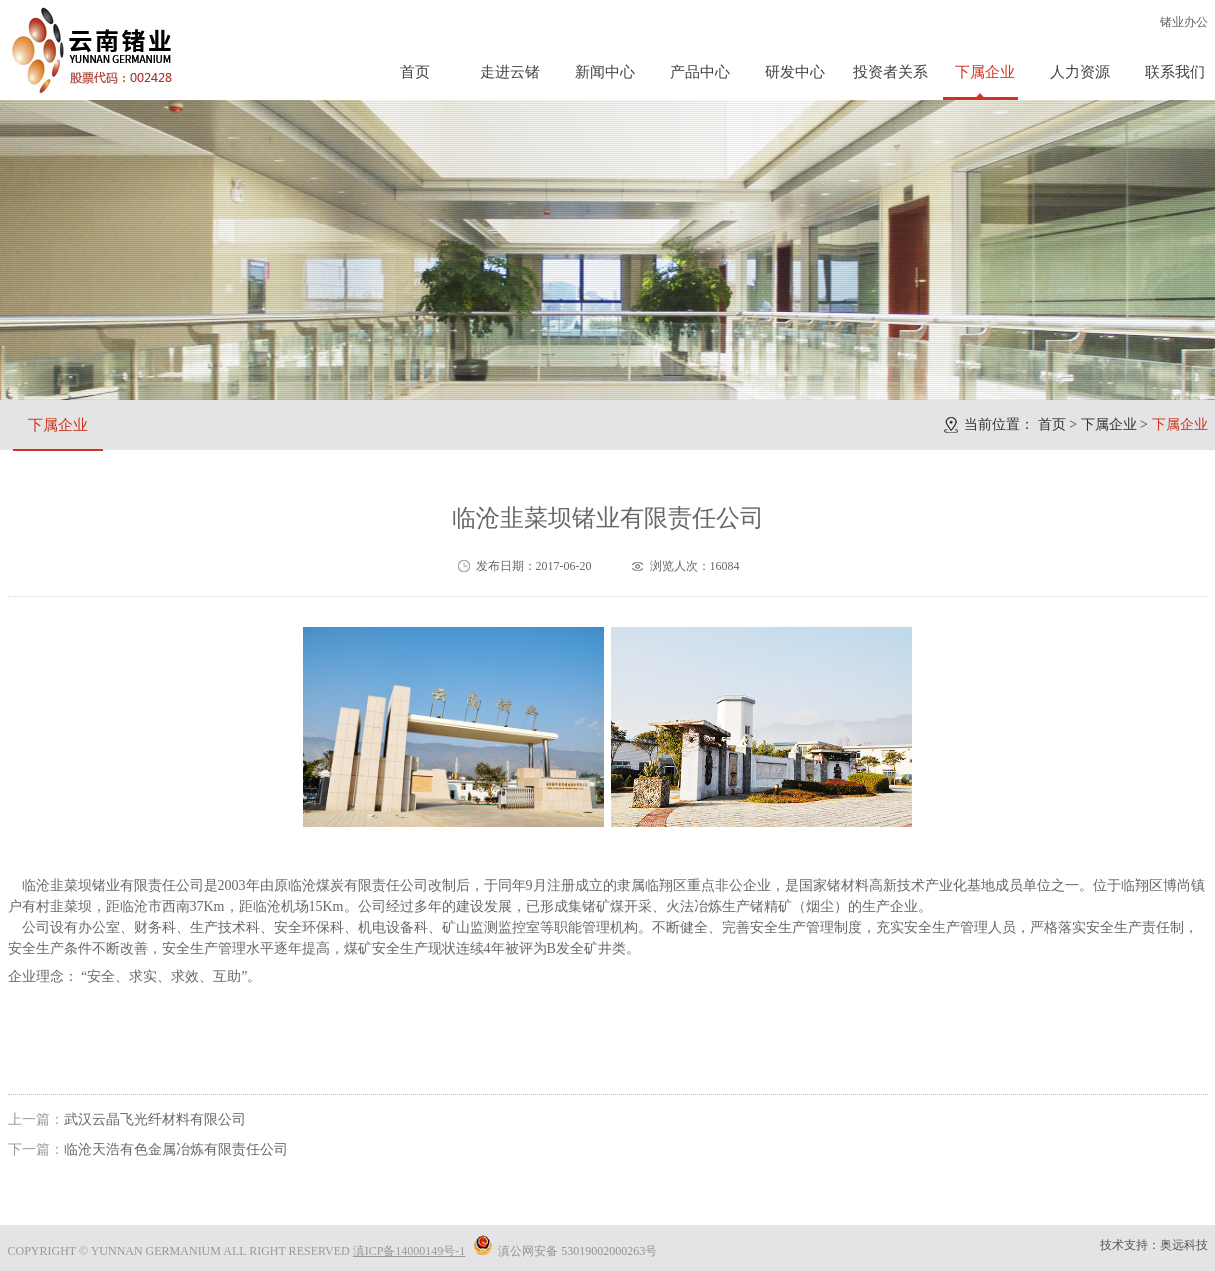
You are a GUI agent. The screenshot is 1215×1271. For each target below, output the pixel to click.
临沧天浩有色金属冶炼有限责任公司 (176, 1149)
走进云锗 (510, 72)
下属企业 (985, 72)
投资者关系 (890, 72)
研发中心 (795, 72)
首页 (415, 72)
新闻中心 (605, 72)
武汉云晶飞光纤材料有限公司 (155, 1119)
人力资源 (1080, 72)
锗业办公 (1184, 22)
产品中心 (700, 72)
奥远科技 (1184, 1245)
